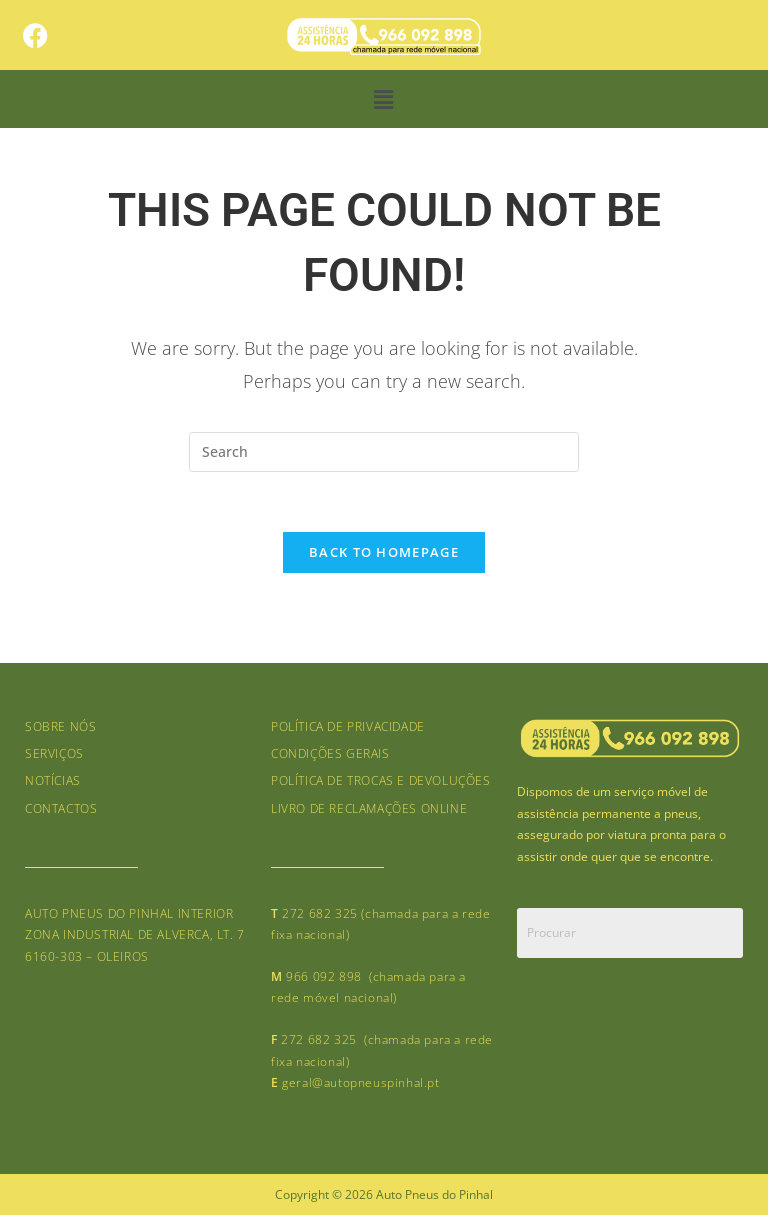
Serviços (54, 753)
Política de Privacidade (348, 726)
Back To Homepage (384, 552)
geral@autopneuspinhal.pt (360, 1082)
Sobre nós (60, 726)
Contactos (61, 808)
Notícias (53, 780)
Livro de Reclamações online (369, 808)
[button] (384, 99)
